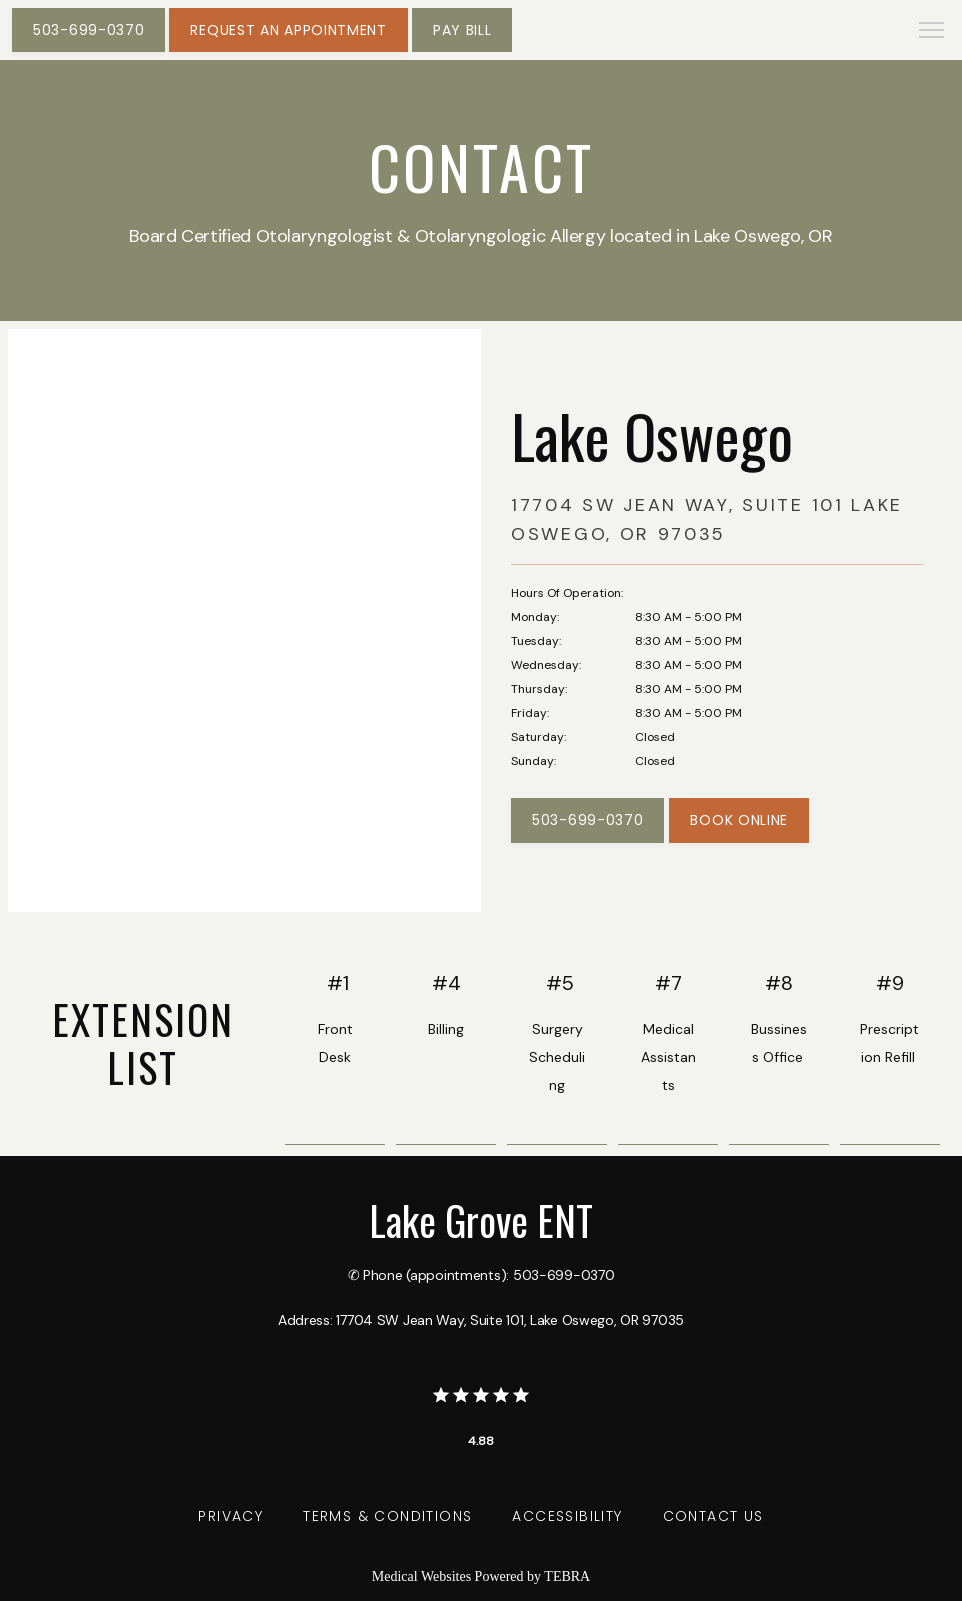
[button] (932, 32)
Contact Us (713, 1516)
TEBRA (567, 1576)
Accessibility (567, 1516)
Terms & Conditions (387, 1516)
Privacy (230, 1516)
